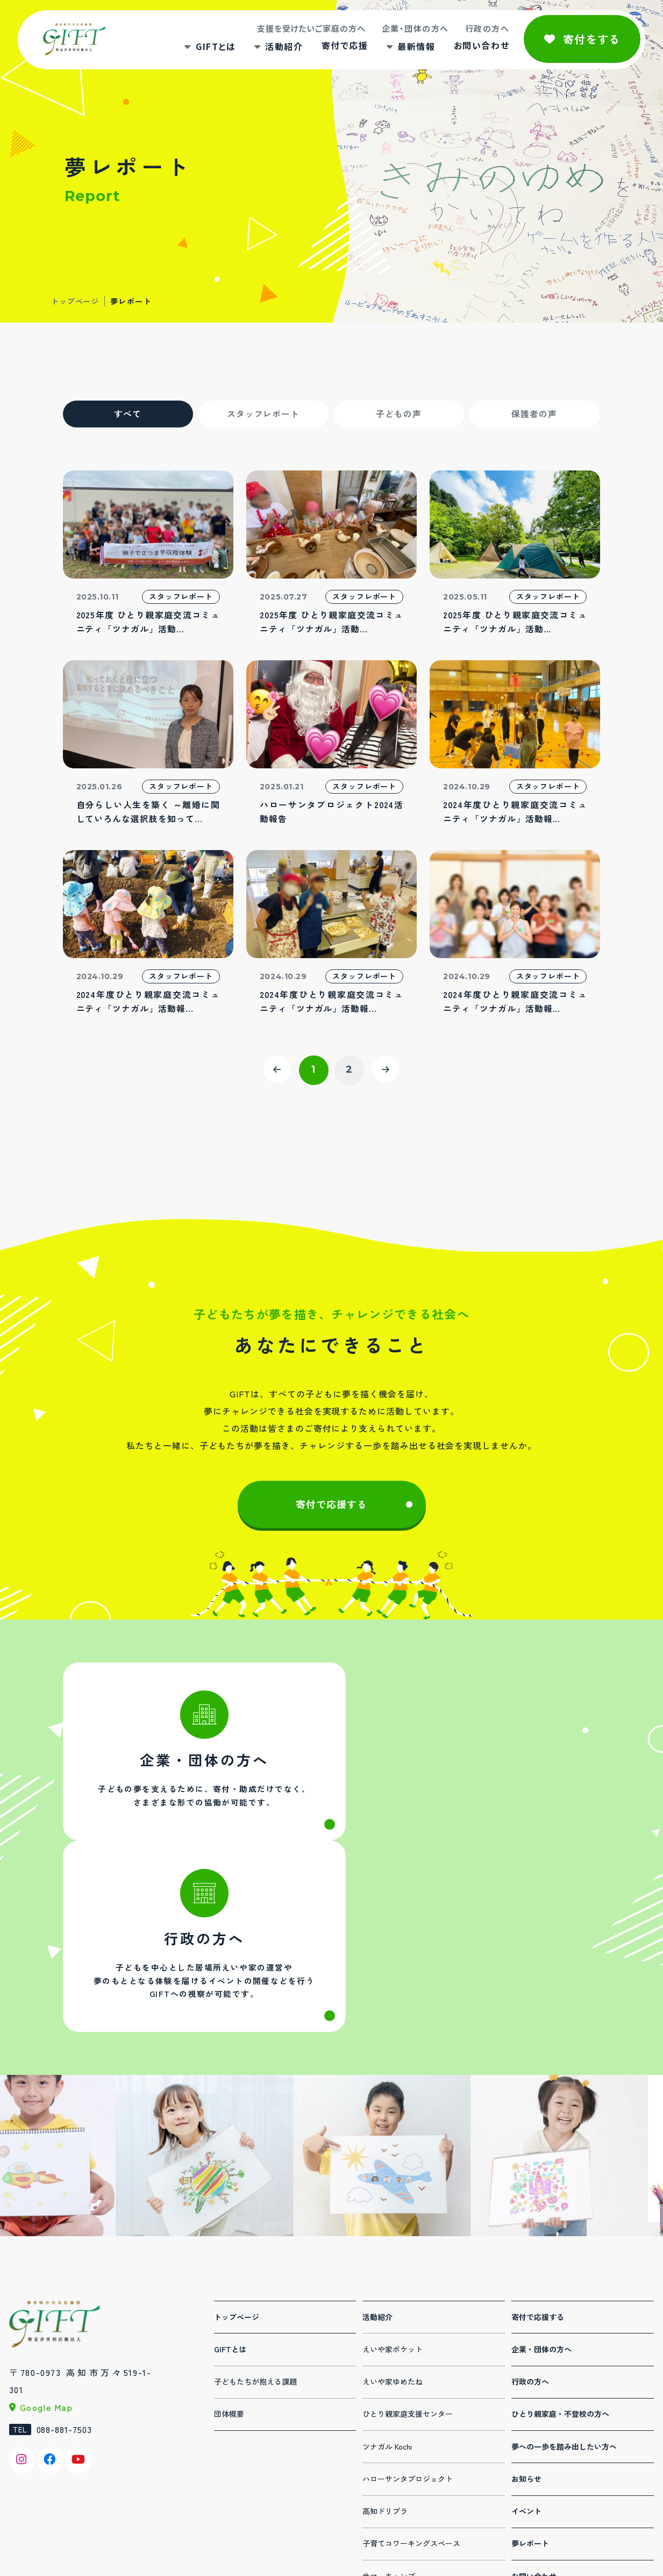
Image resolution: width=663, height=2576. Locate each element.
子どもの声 (399, 414)
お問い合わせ (480, 46)
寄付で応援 (342, 46)
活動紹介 (282, 47)
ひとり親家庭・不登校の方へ (560, 2245)
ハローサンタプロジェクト (407, 2311)
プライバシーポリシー (549, 2440)
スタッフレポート (263, 414)
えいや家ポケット (392, 2181)
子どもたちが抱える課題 (255, 2213)
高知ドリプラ (385, 2343)
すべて (127, 414)
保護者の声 (534, 414)
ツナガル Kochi (387, 2278)
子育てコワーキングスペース (411, 2375)
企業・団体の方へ (413, 29)
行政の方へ (486, 29)
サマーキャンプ (388, 2408)
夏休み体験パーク (392, 2472)
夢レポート (530, 2375)
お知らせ (526, 2311)
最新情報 (414, 47)
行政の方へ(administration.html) (469, 1765)
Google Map (46, 2239)
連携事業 (377, 2505)
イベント (526, 2343)
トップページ (75, 301)
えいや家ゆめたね (392, 2213)
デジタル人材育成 (392, 2440)
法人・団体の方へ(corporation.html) (194, 1765)
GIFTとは (214, 47)
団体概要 (229, 2245)
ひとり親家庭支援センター (407, 2245)
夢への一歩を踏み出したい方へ (564, 2278)
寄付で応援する (332, 1507)
